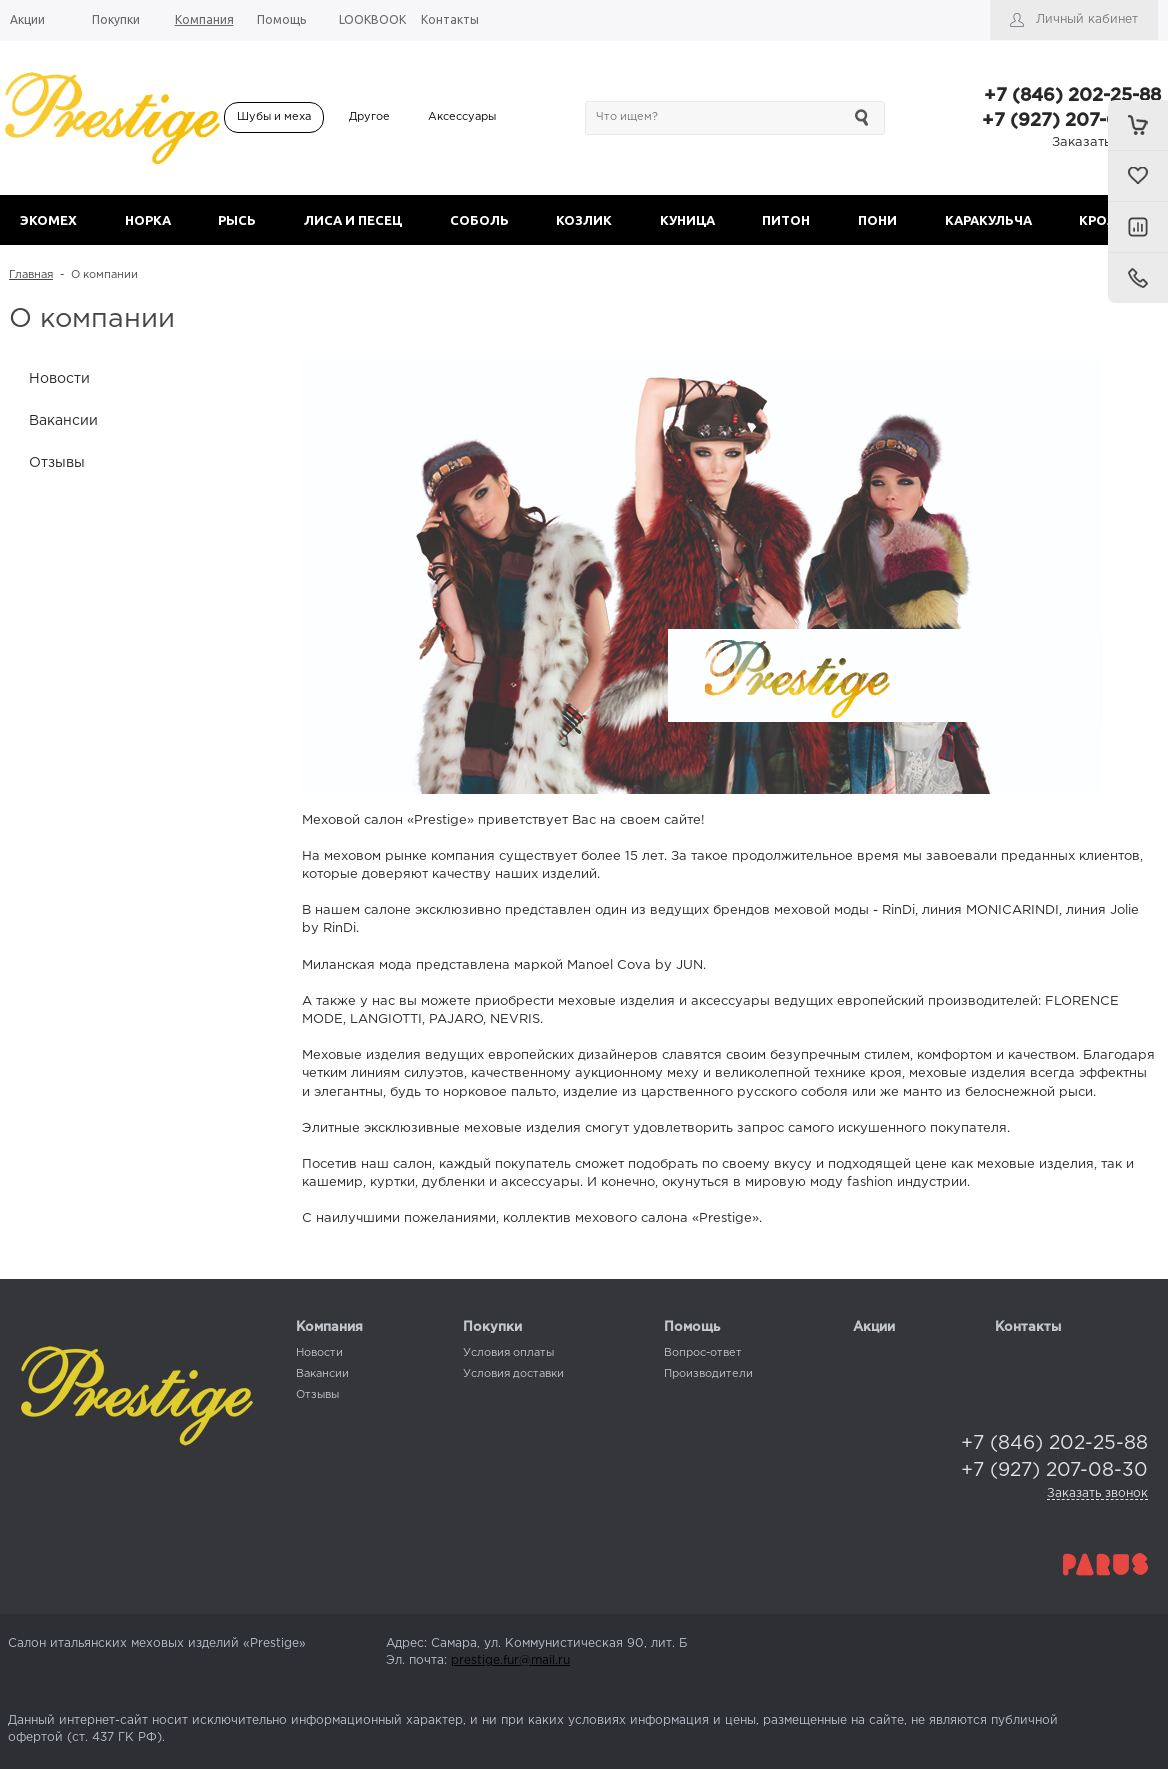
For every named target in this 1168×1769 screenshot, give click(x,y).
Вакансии (63, 421)
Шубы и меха (274, 117)
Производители (708, 1374)
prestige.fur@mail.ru (510, 1660)
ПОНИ (877, 220)
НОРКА (148, 220)
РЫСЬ (237, 220)
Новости (59, 379)
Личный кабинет (1087, 19)
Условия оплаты (508, 1353)
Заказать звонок (1106, 142)
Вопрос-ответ (703, 1353)
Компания (329, 1327)
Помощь (692, 1327)
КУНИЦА (687, 220)
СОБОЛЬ (479, 220)
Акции (874, 1327)
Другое (369, 117)
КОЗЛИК (584, 220)
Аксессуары (462, 117)
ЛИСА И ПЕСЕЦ (353, 220)
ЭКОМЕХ (48, 220)
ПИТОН (786, 220)
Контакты (1028, 1327)
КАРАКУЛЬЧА (988, 220)
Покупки (492, 1327)
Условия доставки (513, 1374)
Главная (31, 275)
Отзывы (57, 463)
